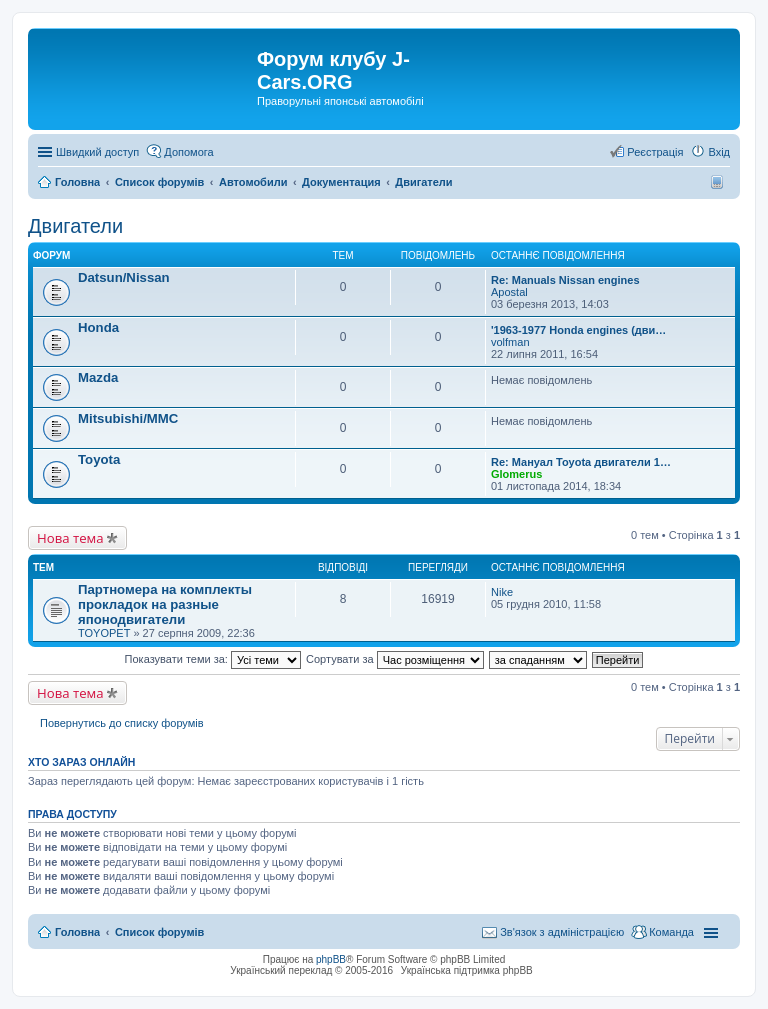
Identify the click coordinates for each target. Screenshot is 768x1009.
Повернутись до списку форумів (122, 723)
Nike (502, 592)
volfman (510, 342)
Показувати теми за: (213, 659)
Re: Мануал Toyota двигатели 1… (581, 462)
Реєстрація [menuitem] (655, 152)
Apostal (509, 292)
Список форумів (159, 932)
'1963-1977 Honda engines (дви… (578, 330)
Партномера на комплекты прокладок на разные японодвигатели (165, 604)
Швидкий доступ (97, 152)
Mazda (98, 377)
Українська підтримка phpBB (467, 970)
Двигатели (75, 226)
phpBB (331, 959)
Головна (77, 932)
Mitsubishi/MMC (128, 418)
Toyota (99, 459)
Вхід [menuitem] (719, 152)
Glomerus (516, 474)
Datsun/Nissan (124, 277)
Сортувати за (395, 659)
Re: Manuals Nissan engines (565, 280)
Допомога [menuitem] (188, 152)
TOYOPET (104, 633)
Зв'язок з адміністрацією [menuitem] (562, 932)
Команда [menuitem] (671, 932)
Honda (98, 327)
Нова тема (70, 538)
